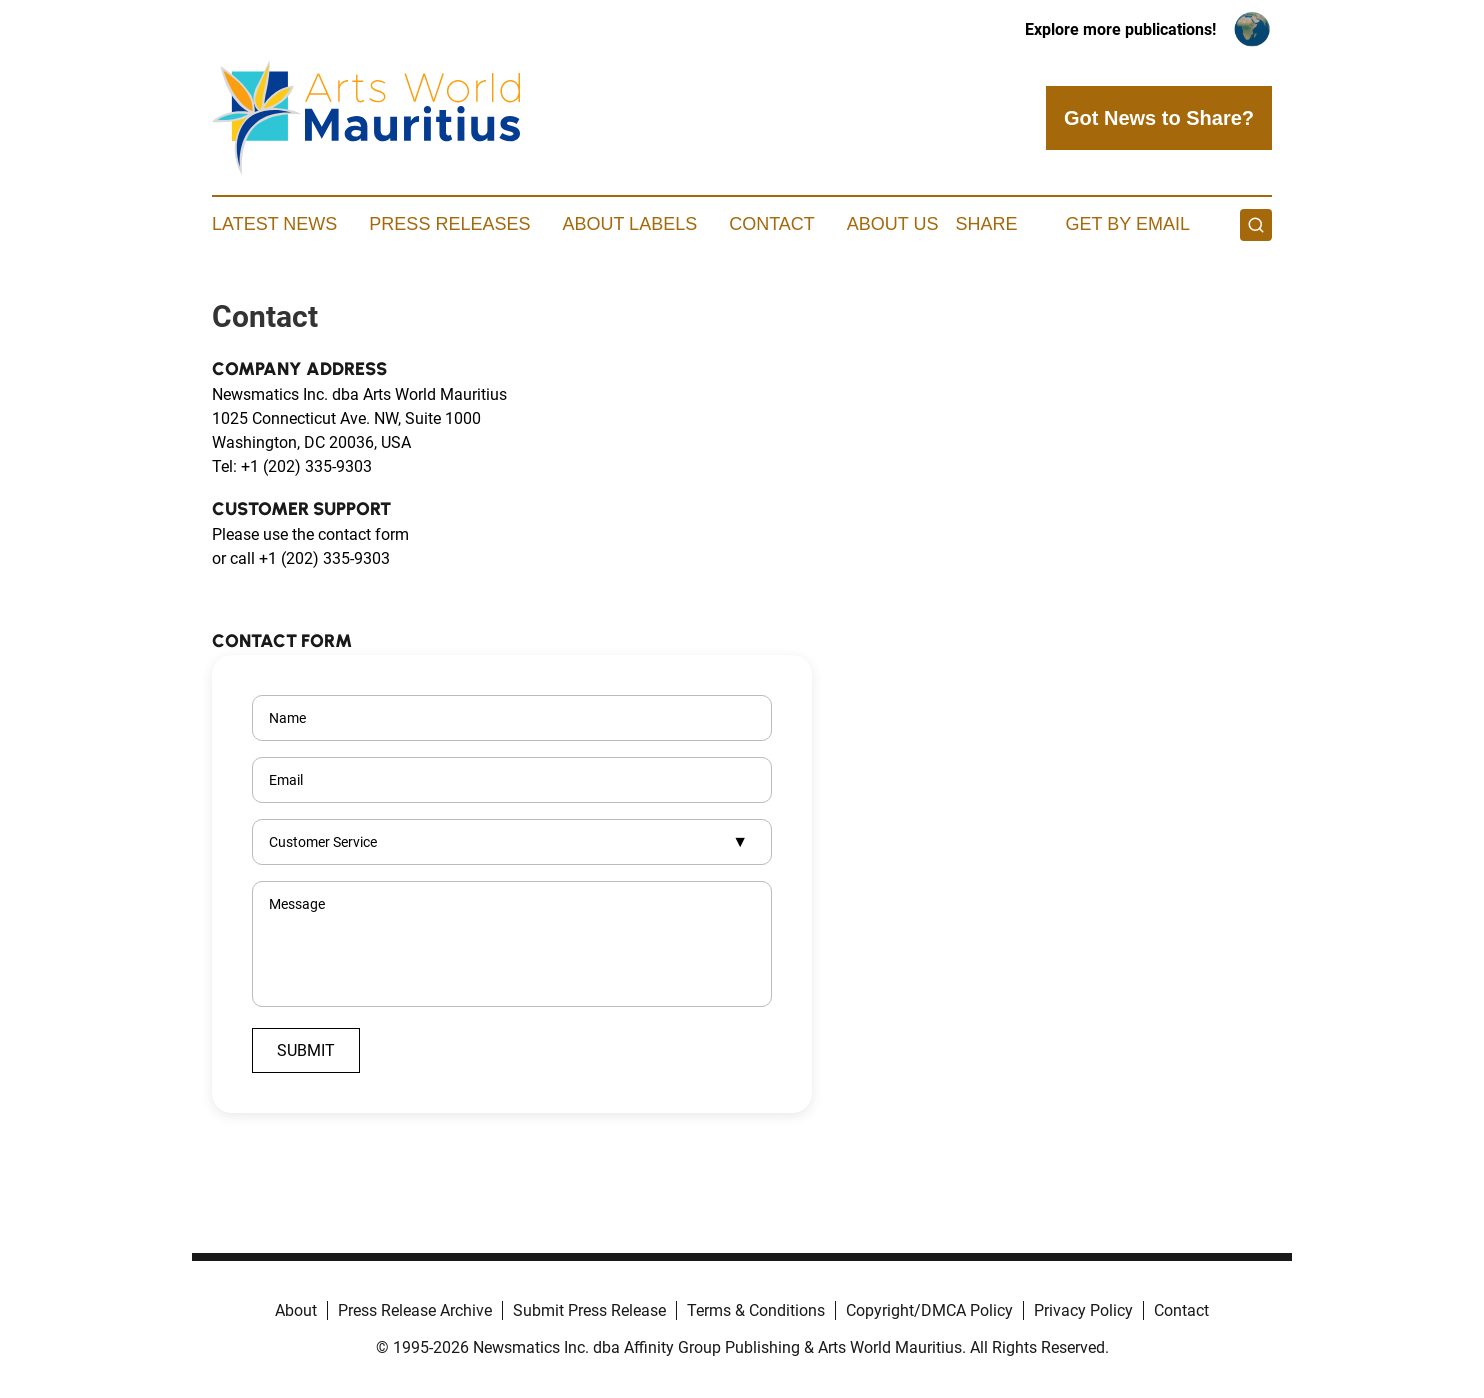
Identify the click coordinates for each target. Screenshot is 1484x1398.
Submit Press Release (589, 1310)
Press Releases (449, 224)
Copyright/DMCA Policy (929, 1310)
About (296, 1310)
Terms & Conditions (756, 1310)
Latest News (274, 224)
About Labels (629, 224)
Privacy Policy (1083, 1310)
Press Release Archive (415, 1310)
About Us (893, 224)
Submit (306, 1050)
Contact (772, 224)
